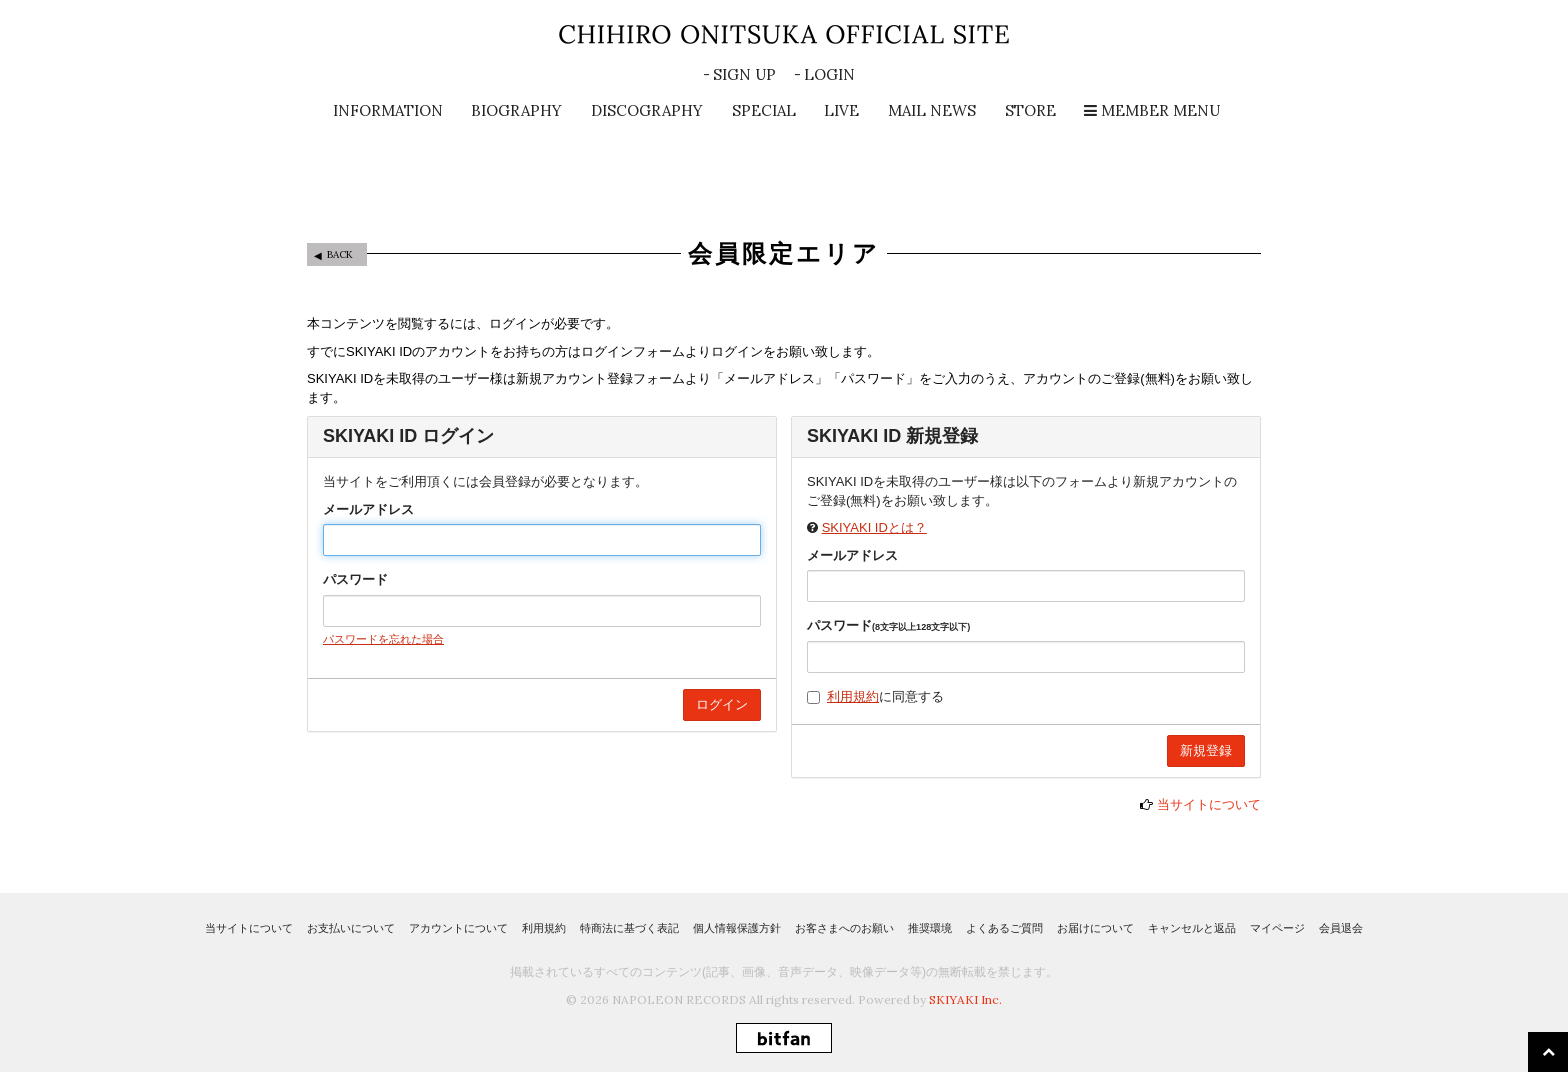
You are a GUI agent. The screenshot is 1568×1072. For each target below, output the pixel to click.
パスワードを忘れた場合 (383, 639)
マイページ (1277, 928)
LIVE (841, 110)
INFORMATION (388, 110)
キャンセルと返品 (1192, 928)
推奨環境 (930, 928)
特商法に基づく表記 (629, 928)
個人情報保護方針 (737, 928)
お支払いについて (351, 928)
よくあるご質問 (1004, 928)
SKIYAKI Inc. (965, 999)
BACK (340, 254)
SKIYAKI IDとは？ (874, 527)
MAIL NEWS (932, 110)
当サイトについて (1209, 804)
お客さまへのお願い (844, 928)
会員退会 (1341, 928)
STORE (1030, 110)
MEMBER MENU (1152, 110)
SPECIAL (764, 110)
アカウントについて (458, 928)
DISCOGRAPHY (647, 110)
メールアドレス (368, 509)
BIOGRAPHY (516, 110)
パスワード (355, 579)
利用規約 (853, 696)
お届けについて (1095, 928)
